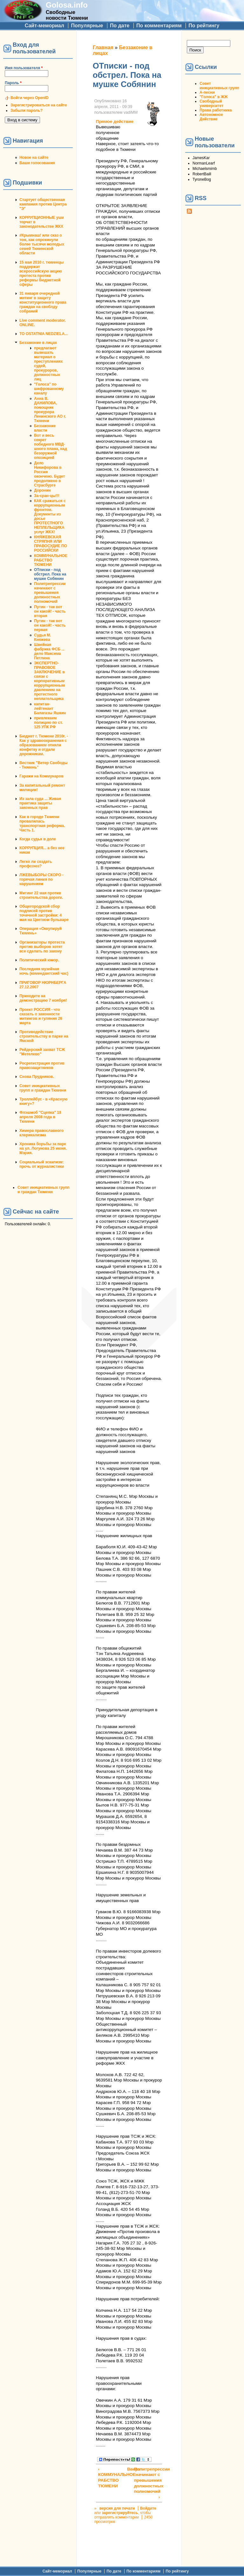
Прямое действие (114, 121)
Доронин (42, 490)
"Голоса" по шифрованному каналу (49, 388)
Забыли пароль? (26, 110)
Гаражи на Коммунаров (41, 776)
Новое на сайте (33, 157)
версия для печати (117, 2508)
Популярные (87, 25)
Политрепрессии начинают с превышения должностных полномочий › (147, 2483)
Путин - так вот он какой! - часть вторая (49, 611)
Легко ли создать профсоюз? (35, 863)
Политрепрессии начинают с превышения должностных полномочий (50, 593)
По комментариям (159, 25)
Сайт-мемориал (44, 25)
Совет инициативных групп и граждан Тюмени (42, 1088)
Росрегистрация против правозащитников (41, 1065)
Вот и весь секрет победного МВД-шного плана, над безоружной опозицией (50, 446)
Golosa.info (67, 5)
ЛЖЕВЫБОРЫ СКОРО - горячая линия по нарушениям (41, 879)
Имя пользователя (24, 68)
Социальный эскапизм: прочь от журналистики (41, 1164)
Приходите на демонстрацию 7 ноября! (43, 998)
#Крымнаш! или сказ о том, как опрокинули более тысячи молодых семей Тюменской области (41, 244)
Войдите (148, 2508)
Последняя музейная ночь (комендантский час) (43, 971)
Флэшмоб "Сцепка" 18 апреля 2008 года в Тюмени (40, 1117)
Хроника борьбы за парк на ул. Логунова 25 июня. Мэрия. (43, 1148)
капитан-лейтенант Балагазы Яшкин (50, 708)
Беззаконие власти (45, 428)
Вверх (128, 2469)
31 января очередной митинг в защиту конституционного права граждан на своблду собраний (42, 302)
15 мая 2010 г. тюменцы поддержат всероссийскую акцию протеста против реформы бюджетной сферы (41, 273)
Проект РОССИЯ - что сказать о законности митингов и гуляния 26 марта (40, 1016)
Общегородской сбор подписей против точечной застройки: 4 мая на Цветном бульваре (44, 913)
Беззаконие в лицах (38, 342)
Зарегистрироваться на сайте (38, 105)
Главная (103, 47)
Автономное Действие (211, 116)
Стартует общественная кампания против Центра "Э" (43, 204)
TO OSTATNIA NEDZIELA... (43, 334)
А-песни (207, 92)
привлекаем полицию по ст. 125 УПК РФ (48, 722)
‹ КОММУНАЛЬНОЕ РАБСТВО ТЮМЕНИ (111, 2477)
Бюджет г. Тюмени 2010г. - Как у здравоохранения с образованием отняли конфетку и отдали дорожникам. (43, 745)
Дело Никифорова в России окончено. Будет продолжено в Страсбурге (49, 474)
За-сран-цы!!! (46, 496)
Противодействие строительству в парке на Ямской (43, 1036)
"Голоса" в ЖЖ (213, 97)
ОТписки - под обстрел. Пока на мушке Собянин (50, 574)
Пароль (13, 83)
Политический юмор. (39, 960)
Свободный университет (211, 103)
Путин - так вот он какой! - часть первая (49, 625)
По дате (120, 25)
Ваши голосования (37, 163)
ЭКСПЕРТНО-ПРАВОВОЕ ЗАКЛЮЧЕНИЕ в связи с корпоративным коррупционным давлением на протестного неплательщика (49, 681)
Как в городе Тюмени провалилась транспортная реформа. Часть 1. (42, 823)
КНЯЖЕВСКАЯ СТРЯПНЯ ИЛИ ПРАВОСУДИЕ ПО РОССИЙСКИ (50, 544)
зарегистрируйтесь (120, 2513)
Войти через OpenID (29, 98)
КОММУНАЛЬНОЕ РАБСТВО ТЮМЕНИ (50, 560)
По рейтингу (203, 25)
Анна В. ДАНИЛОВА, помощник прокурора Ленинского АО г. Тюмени (50, 409)
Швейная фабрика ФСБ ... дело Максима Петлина (49, 651)
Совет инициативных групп (219, 85)
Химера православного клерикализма (41, 1132)
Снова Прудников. (36, 1076)
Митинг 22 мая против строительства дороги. (41, 895)
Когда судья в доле (37, 839)
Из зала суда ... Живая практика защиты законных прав (40, 803)
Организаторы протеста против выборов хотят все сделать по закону (42, 946)
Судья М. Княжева (42, 637)
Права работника (216, 110)
